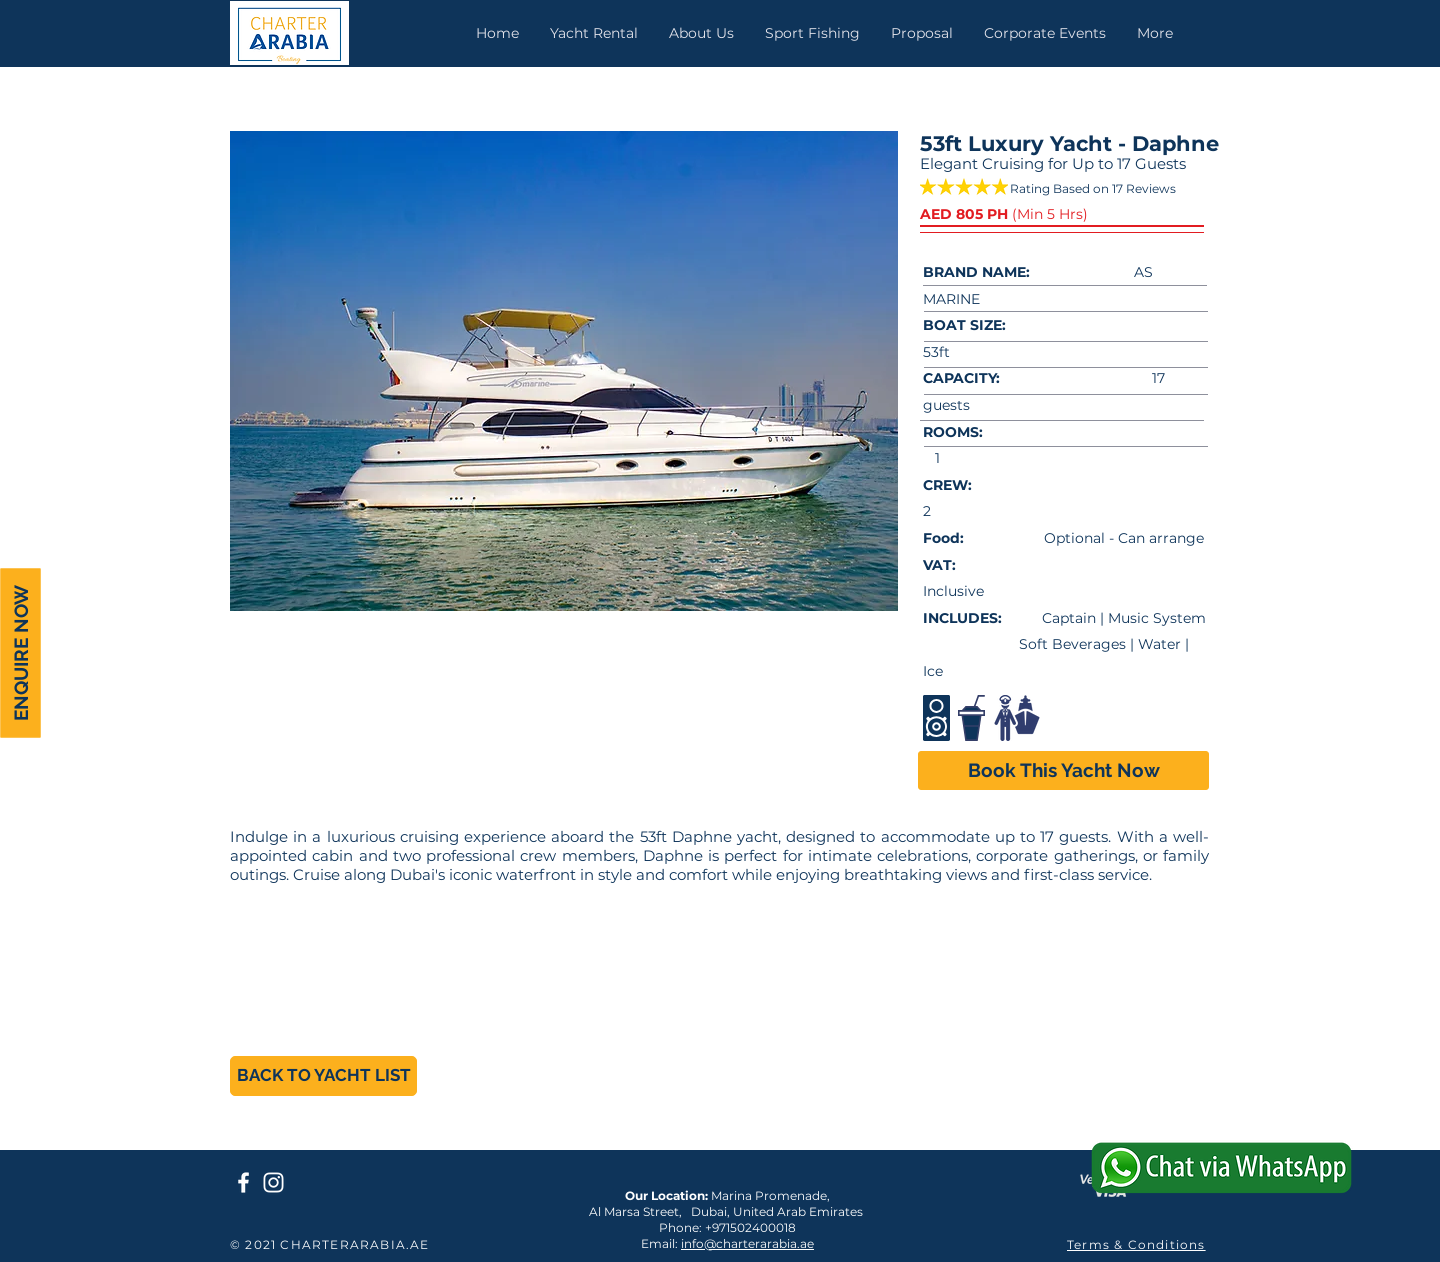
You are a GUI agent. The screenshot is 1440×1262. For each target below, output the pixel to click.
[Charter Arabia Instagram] (273, 1182)
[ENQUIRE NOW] (20, 653)
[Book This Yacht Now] (1063, 770)
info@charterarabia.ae (747, 1243)
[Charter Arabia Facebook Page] (243, 1182)
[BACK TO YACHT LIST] (323, 1076)
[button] (564, 371)
